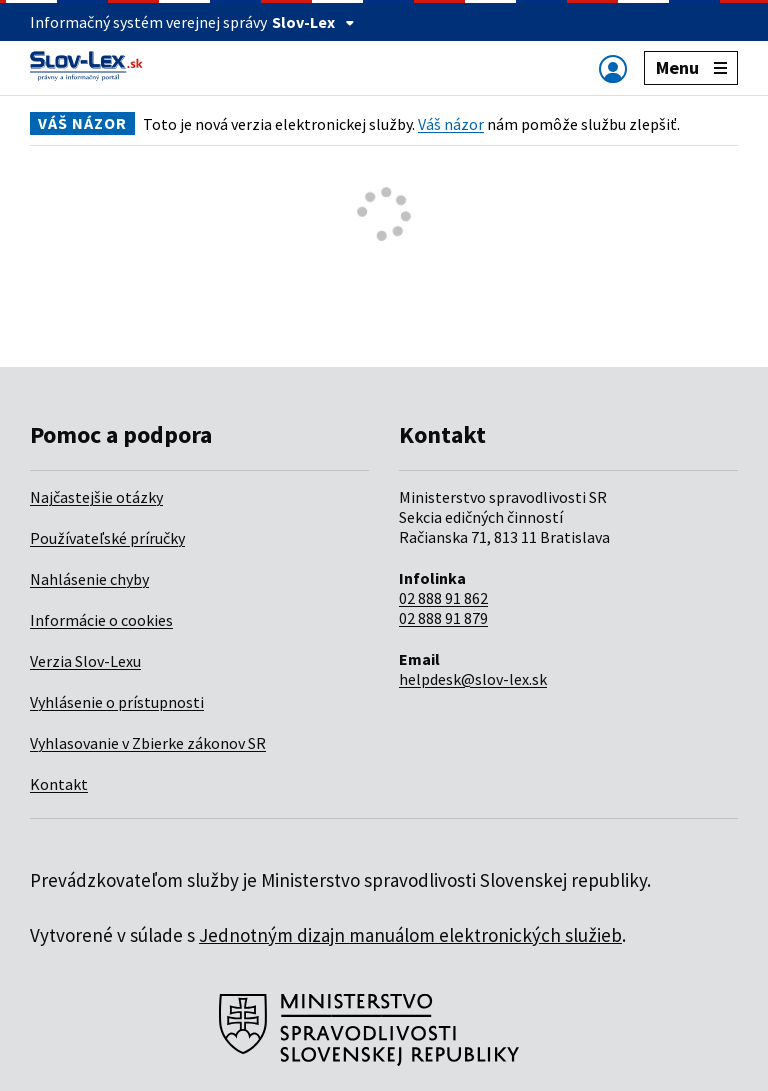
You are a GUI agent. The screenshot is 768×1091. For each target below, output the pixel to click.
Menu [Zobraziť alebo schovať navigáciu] (691, 67)
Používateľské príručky (107, 538)
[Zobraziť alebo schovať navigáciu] (613, 68)
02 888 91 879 (443, 618)
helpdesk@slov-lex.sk (473, 679)
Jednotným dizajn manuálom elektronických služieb (410, 935)
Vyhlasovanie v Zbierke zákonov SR (148, 743)
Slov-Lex (313, 22)
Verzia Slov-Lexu (85, 661)
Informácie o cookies (101, 620)
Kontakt (59, 784)
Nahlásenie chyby (89, 579)
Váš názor (451, 124)
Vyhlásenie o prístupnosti (117, 702)
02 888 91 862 (443, 598)
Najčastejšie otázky (96, 497)
